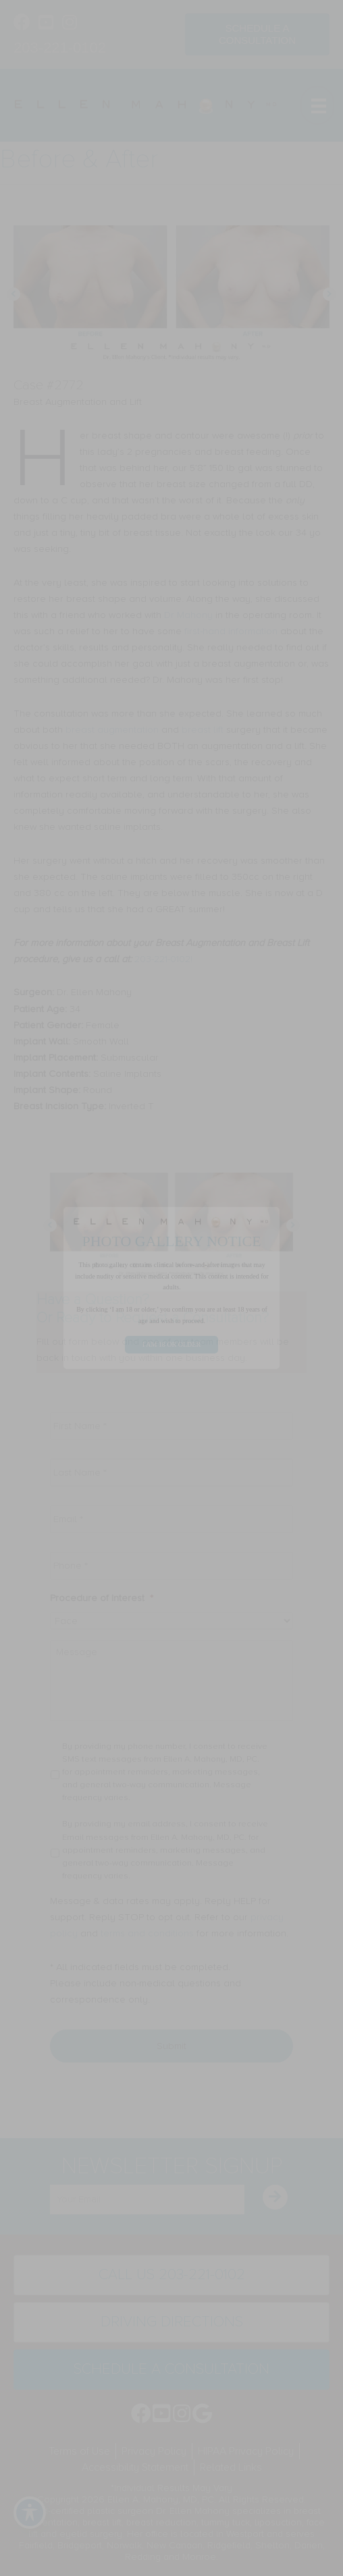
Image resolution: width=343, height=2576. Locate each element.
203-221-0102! (163, 959)
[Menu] (317, 105)
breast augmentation (112, 729)
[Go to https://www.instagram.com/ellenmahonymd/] (69, 23)
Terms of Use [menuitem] (79, 2451)
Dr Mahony (189, 615)
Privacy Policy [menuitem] (154, 2451)
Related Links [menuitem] (231, 2467)
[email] (147, 2199)
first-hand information (231, 631)
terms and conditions (147, 1933)
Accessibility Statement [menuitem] (135, 2467)
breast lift (202, 729)
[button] (13, 294)
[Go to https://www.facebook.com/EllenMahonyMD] (22, 23)
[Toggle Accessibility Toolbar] (30, 2512)
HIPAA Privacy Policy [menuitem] (246, 2451)
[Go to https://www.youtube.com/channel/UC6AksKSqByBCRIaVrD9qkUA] (45, 23)
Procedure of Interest (101, 1598)
